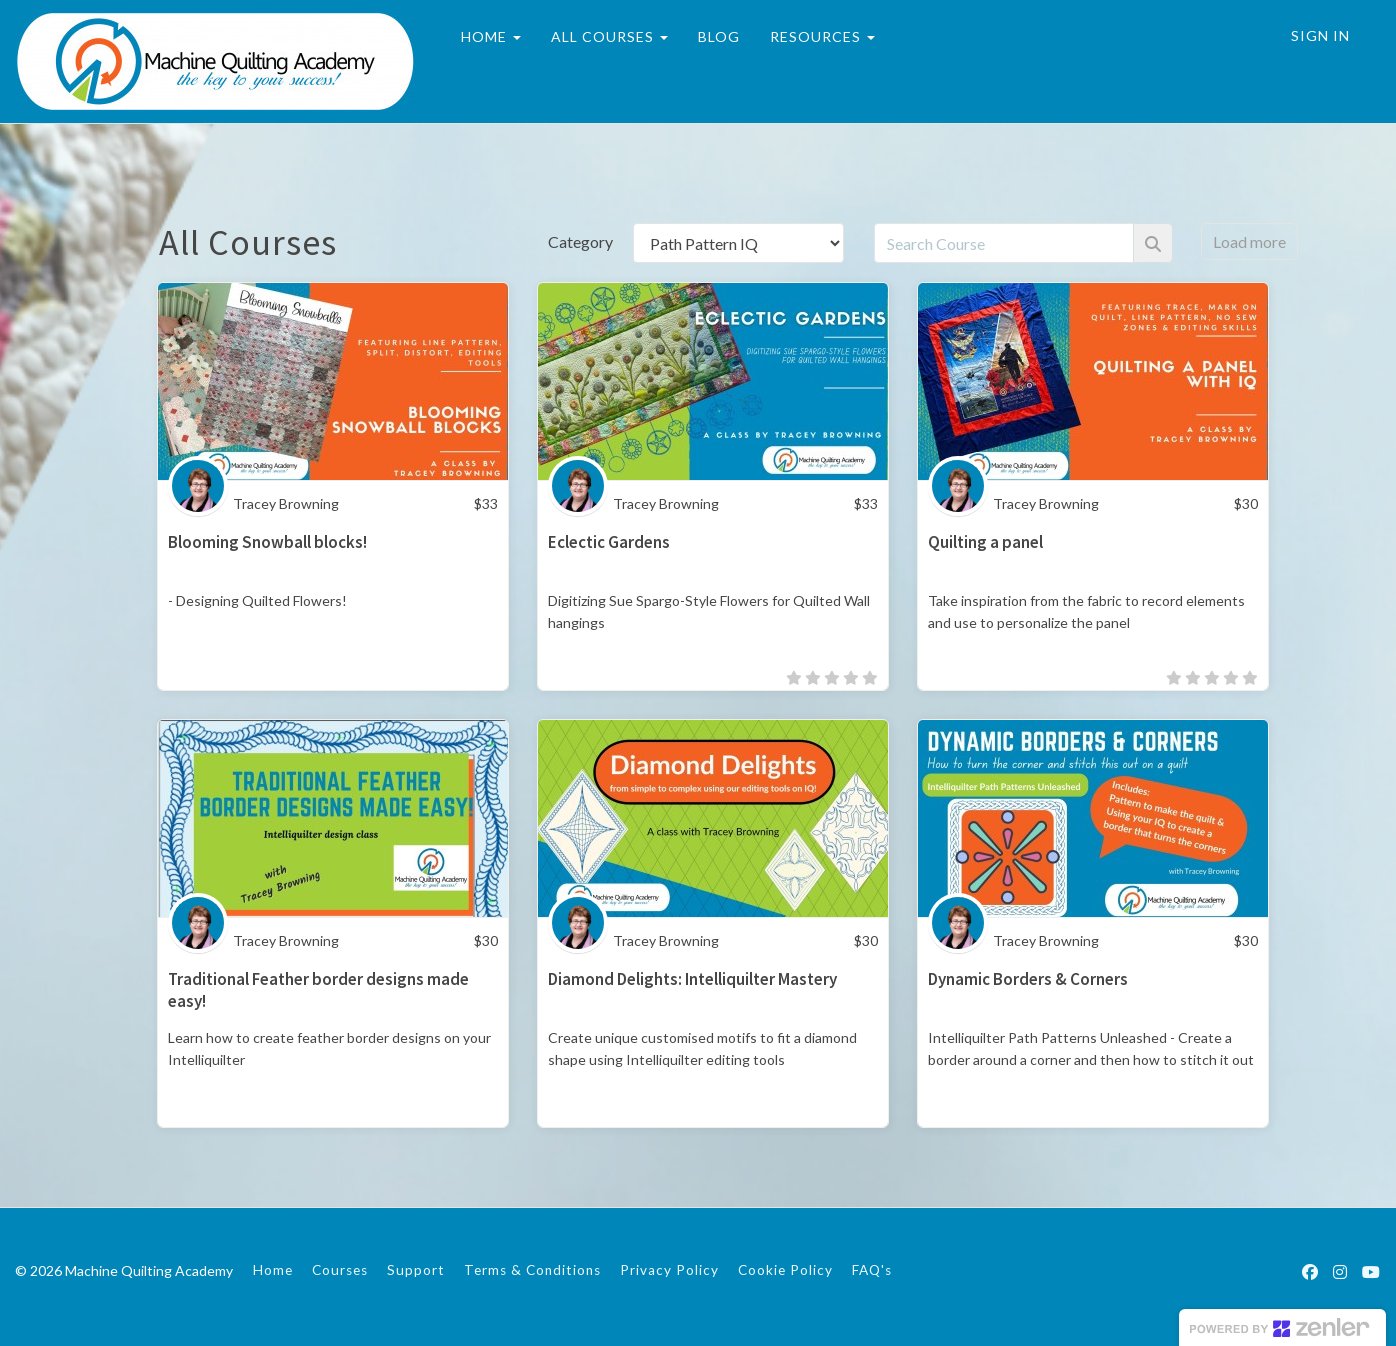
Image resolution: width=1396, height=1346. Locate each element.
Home (273, 1270)
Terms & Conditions (532, 1270)
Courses (340, 1270)
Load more (1249, 241)
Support (416, 1270)
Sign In (1320, 35)
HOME (491, 36)
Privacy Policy (669, 1270)
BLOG (719, 36)
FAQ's (872, 1270)
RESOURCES (822, 36)
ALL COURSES (609, 36)
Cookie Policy (785, 1270)
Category (580, 241)
